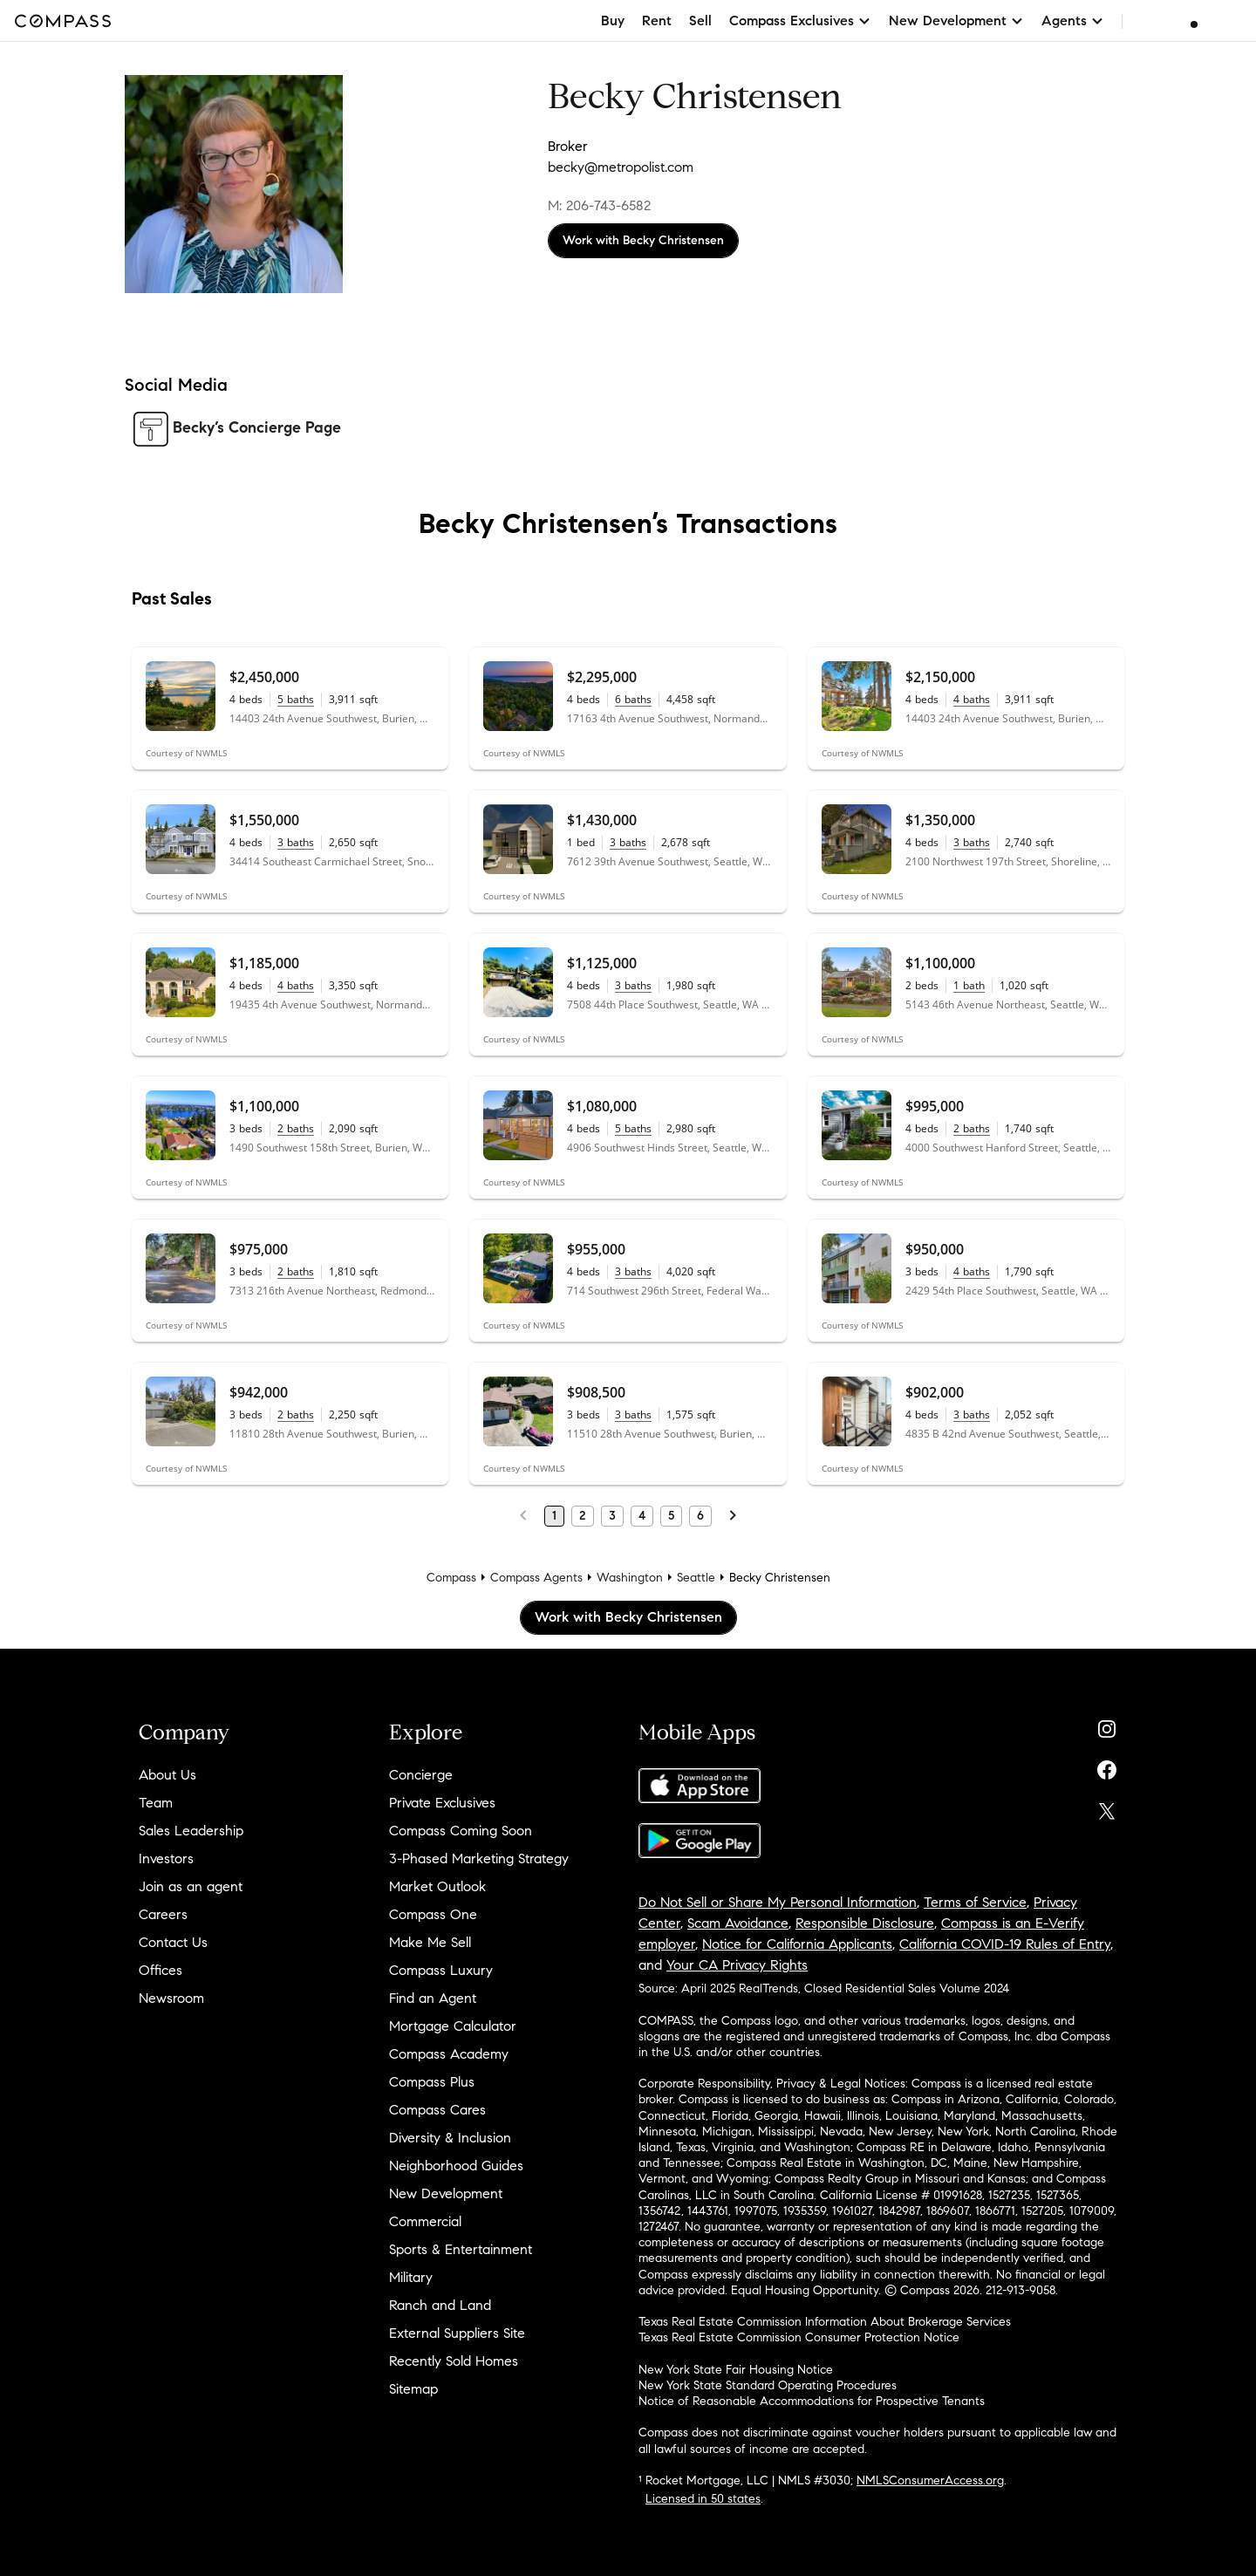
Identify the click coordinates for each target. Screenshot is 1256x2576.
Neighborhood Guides (456, 2165)
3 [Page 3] (612, 1515)
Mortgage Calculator (452, 2026)
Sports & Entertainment (460, 2249)
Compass (451, 1577)
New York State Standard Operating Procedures (767, 2385)
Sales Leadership (191, 1830)
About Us (167, 1774)
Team (156, 1802)
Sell (700, 20)
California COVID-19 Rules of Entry (1004, 1944)
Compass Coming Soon (460, 1830)
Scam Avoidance (737, 1923)
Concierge (421, 1774)
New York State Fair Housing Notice (735, 2369)
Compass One (433, 1914)
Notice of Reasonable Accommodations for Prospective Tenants (811, 2401)
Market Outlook (437, 1886)
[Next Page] (733, 1516)
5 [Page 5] (671, 1515)
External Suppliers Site (457, 2333)
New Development (445, 2193)
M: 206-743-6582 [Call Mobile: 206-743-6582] (599, 205)
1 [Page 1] (554, 1515)
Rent (657, 20)
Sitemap (413, 2389)
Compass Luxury (441, 1970)
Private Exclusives (442, 1802)
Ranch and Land (440, 2305)
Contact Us (173, 1942)
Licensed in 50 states (703, 2498)
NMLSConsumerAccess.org (930, 2480)
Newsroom (171, 1998)
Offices (160, 1970)
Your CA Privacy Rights (737, 1965)
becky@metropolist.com (620, 167)
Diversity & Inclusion (450, 2137)
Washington (630, 1577)
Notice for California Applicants (797, 1944)
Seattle (696, 1577)
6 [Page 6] (700, 1515)
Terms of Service (975, 1902)
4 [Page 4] (641, 1515)
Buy (613, 20)
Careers (163, 1914)
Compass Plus (431, 2082)
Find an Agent (432, 1998)
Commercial (425, 2221)
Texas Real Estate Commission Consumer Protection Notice (798, 2337)
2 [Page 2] (582, 1515)
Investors (166, 1858)
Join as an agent (190, 1886)
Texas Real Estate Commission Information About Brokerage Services (824, 2321)
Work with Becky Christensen (643, 240)
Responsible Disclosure (864, 1923)
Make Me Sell (430, 1942)
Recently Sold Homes (453, 2361)
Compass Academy (449, 2054)
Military (411, 2277)
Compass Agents (536, 1577)
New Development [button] (956, 20)
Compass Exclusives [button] (800, 20)
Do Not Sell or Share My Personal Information (777, 1902)
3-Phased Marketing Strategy (479, 1858)
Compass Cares (437, 2109)
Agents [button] (1072, 20)
